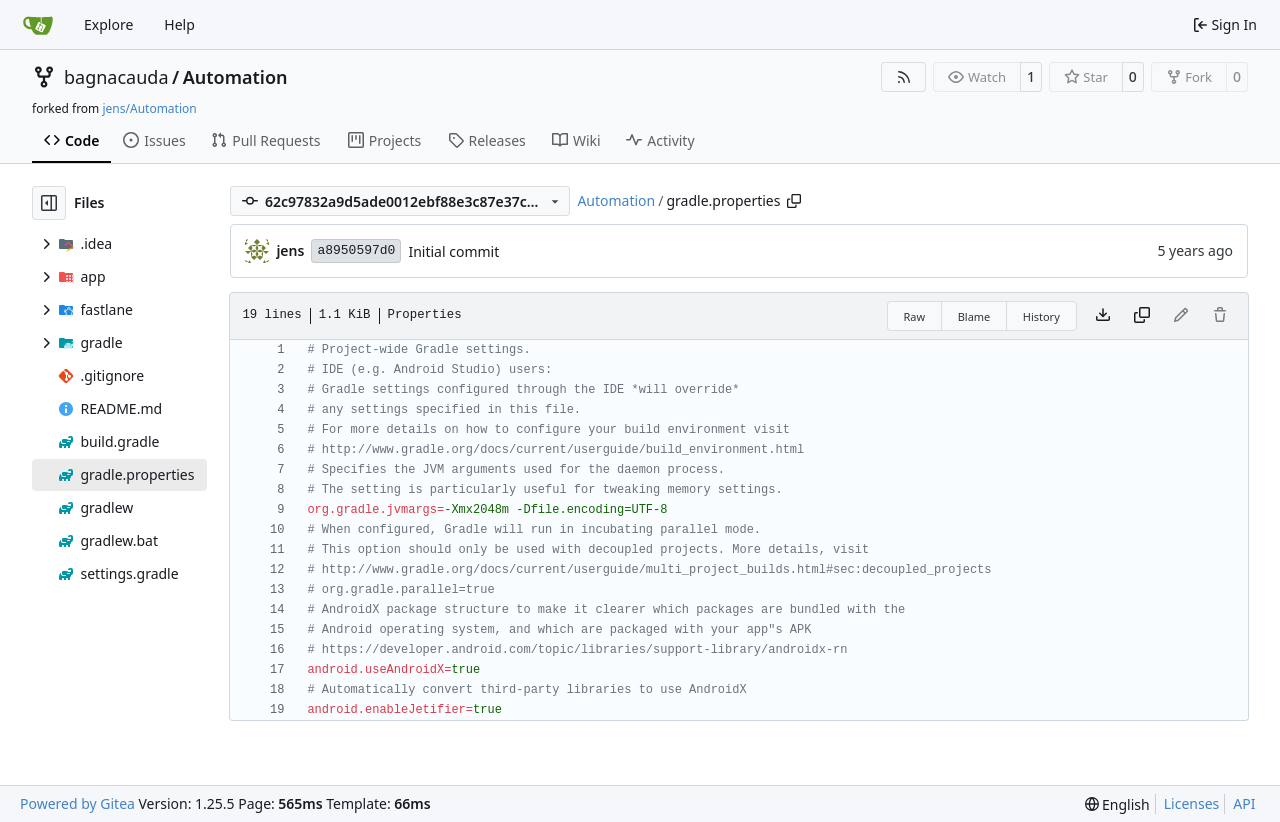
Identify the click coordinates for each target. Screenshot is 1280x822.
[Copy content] (1142, 316)
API (1244, 803)
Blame (974, 316)
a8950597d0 (356, 250)
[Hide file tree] (49, 203)
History (1041, 316)
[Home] (38, 25)
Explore (108, 24)
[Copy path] (794, 201)
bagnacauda (116, 77)
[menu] (1117, 804)
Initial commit (453, 251)
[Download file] (1103, 316)
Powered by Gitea (77, 803)
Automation (235, 77)
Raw (915, 316)
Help (179, 24)
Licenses (1192, 803)
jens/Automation (149, 108)
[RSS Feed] (904, 77)
